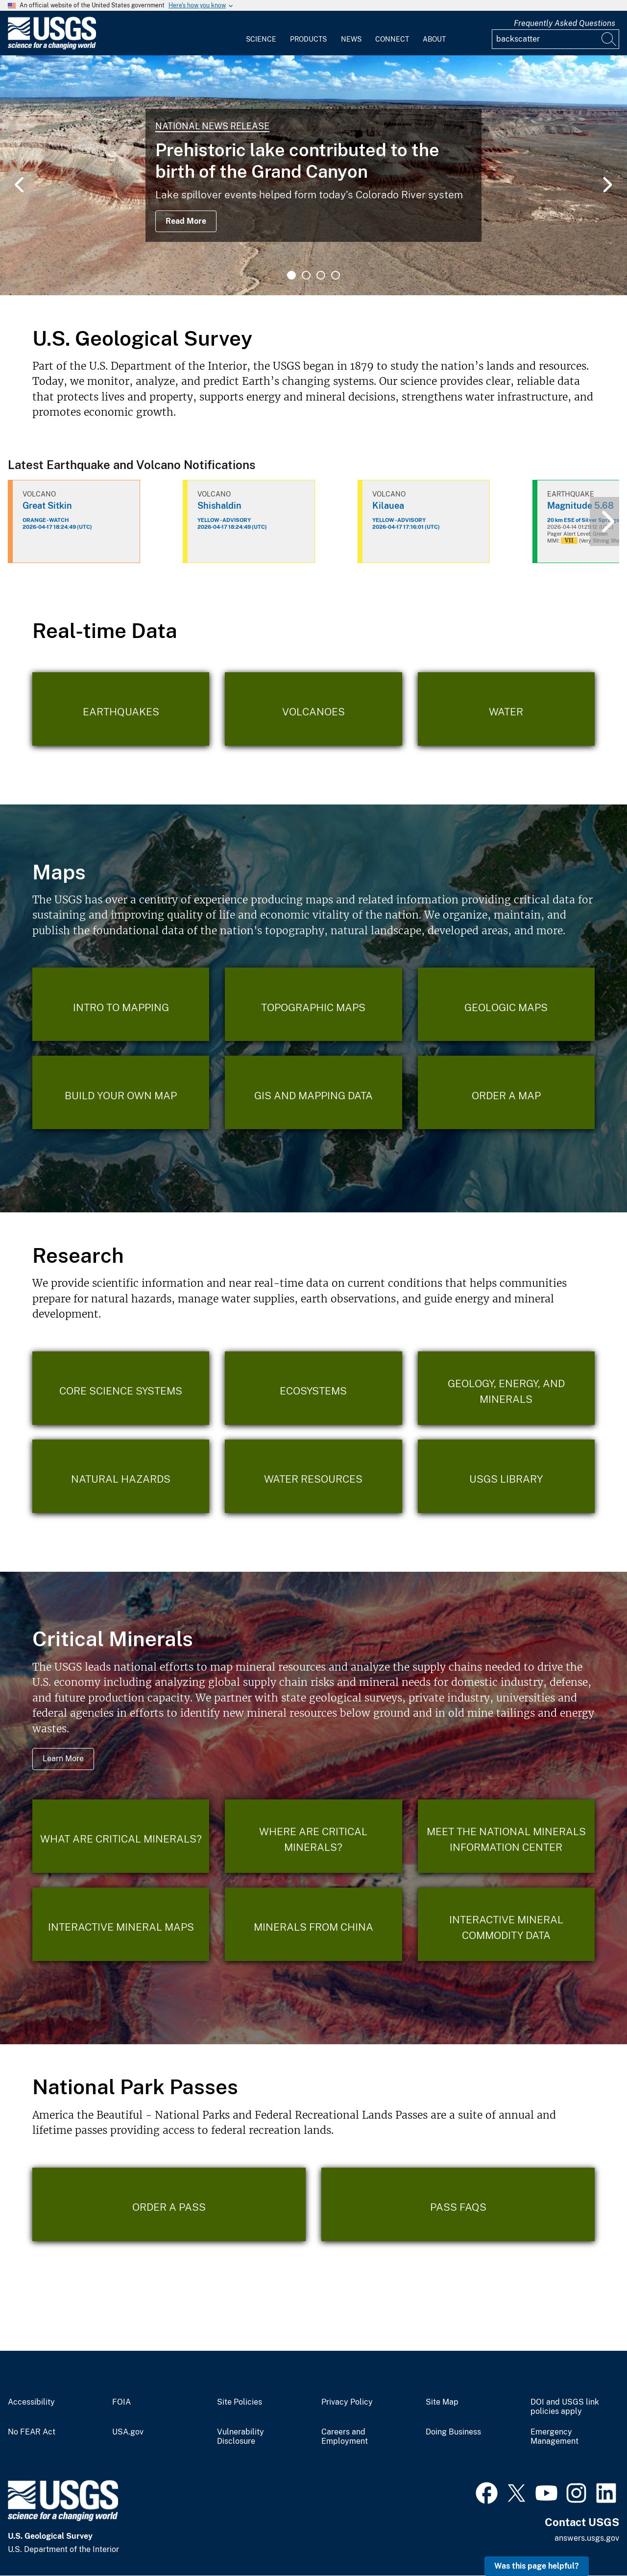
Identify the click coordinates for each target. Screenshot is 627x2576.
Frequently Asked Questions (564, 23)
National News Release (212, 126)
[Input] (555, 39)
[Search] (609, 39)
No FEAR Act (31, 2432)
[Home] (52, 47)
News (351, 39)
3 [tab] (320, 275)
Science (261, 39)
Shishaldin (219, 505)
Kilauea (388, 505)
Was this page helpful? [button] (536, 2566)
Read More (186, 221)
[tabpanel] (313, 175)
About (434, 39)
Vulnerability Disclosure (240, 2437)
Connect (392, 39)
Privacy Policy (347, 2402)
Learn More (63, 1758)
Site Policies (239, 2402)
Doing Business (453, 2432)
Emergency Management (555, 2437)
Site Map (442, 2402)
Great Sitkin (47, 505)
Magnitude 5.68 (580, 505)
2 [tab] (306, 275)
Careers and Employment (344, 2437)
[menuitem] (261, 33)
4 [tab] (335, 275)
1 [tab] (291, 275)
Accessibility (31, 2402)
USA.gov (128, 2432)
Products (308, 39)
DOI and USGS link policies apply (565, 2407)
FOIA (121, 2402)
